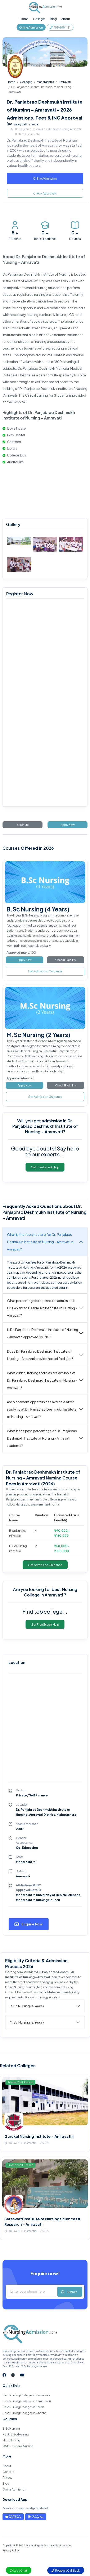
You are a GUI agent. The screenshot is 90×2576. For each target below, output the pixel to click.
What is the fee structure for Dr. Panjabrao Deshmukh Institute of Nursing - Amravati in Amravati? (40, 1241)
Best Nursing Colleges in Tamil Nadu (27, 2401)
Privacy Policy (11, 2550)
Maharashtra (45, 82)
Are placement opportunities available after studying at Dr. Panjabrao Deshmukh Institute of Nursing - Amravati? (42, 1409)
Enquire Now (31, 1924)
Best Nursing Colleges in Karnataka (26, 2395)
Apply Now (68, 824)
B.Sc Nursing (11, 2428)
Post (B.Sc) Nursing (16, 2434)
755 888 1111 (60, 27)
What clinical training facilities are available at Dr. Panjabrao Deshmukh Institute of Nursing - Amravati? (42, 1380)
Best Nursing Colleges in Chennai (25, 2413)
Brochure (23, 824)
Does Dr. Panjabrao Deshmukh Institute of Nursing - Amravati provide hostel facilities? (40, 1355)
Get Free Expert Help (45, 1167)
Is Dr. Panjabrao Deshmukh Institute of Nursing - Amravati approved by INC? (42, 1333)
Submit (72, 2292)
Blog (53, 19)
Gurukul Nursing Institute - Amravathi (39, 2136)
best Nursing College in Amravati (50, 1592)
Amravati (65, 82)
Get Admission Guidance (45, 971)
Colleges (39, 19)
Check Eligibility (65, 959)
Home (24, 19)
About (65, 19)
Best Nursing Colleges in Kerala (23, 2407)
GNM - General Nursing (18, 2446)
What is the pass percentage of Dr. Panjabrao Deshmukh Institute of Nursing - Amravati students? (42, 1438)
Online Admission (31, 27)
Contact (8, 2471)
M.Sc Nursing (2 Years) (38, 1034)
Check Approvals (45, 193)
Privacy (8, 2477)
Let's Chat (18, 2570)
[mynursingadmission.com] (44, 703)
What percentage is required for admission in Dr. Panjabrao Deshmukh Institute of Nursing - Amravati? (42, 1308)
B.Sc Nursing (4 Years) (37, 909)
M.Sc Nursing (11, 2440)
